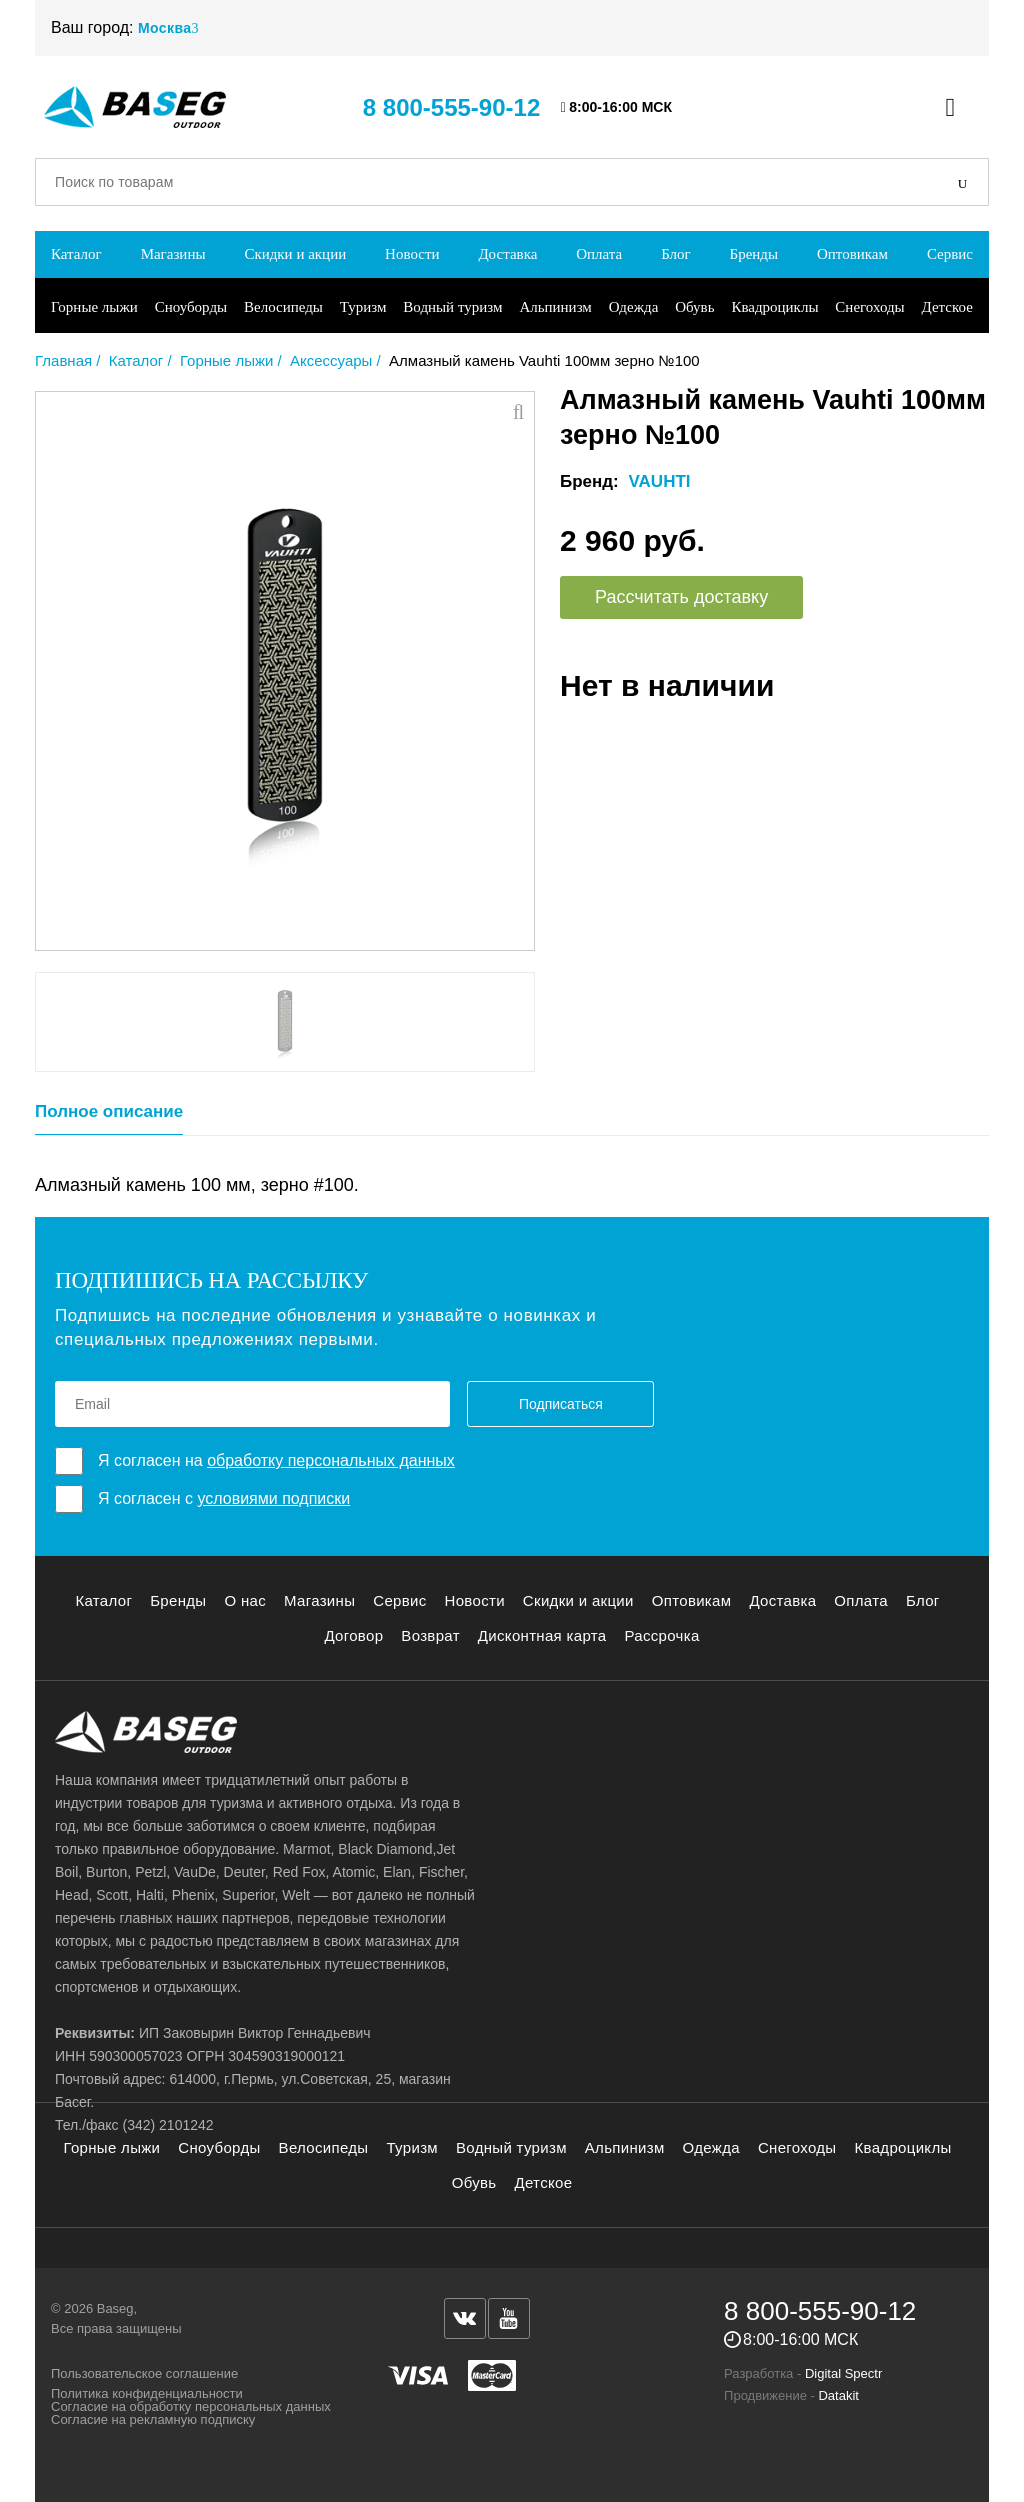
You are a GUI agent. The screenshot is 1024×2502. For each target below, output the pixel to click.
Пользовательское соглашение (144, 2373)
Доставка (507, 254)
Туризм (363, 307)
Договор (353, 1635)
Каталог (76, 254)
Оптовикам (852, 254)
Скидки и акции (295, 254)
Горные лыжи (94, 307)
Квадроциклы (774, 307)
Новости (412, 254)
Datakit (838, 2395)
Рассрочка (661, 1635)
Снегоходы (869, 307)
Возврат (430, 1635)
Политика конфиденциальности (147, 2393)
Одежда (634, 307)
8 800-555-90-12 (451, 107)
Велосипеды (283, 307)
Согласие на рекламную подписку (153, 2419)
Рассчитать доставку (681, 597)
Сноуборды (191, 307)
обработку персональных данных (331, 1460)
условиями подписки (273, 1498)
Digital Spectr (843, 2373)
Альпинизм (555, 307)
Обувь (694, 307)
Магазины (173, 254)
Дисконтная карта (542, 1635)
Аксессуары (331, 360)
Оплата (599, 254)
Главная (63, 360)
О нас (245, 1600)
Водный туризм (452, 307)
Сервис (950, 254)
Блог (676, 254)
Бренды (754, 254)
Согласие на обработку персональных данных (191, 2406)
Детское (947, 307)
